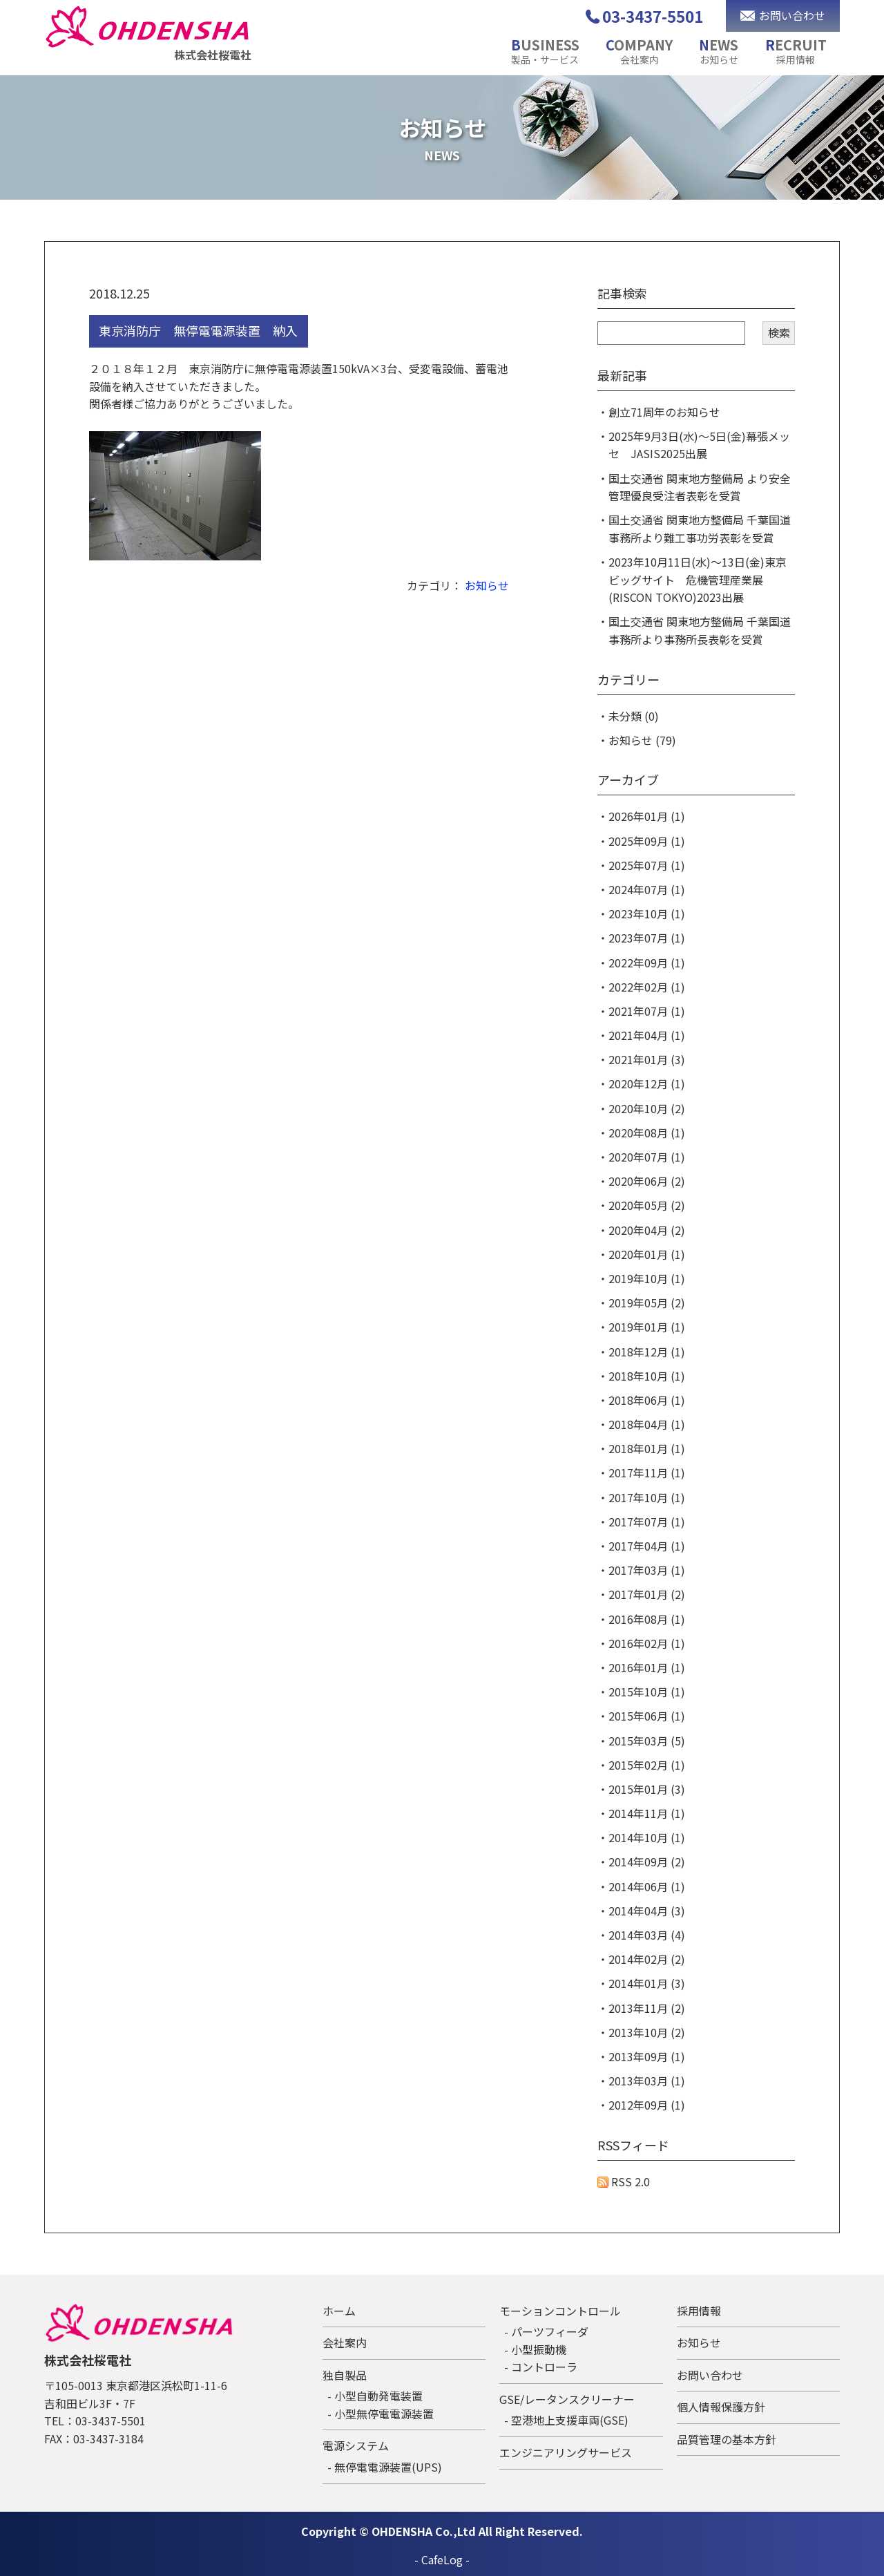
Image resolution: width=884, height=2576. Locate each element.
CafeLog (442, 2559)
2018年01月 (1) (646, 1448)
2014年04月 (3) (646, 1910)
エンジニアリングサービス (565, 2452)
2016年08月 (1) (646, 1619)
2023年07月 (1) (646, 937)
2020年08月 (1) (646, 1132)
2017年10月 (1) (646, 1497)
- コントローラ (540, 2366)
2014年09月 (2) (646, 1861)
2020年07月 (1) (646, 1156)
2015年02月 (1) (646, 1764)
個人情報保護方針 (721, 2406)
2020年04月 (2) (646, 1230)
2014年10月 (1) (646, 1837)
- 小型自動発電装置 (375, 2395)
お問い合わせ (710, 2375)
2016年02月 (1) (646, 1643)
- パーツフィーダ (546, 2331)
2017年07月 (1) (646, 1521)
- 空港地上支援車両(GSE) (566, 2420)
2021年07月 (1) (646, 1011)
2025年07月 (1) (646, 865)
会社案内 (345, 2342)
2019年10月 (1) (646, 1278)
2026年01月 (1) (646, 816)
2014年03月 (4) (646, 1934)
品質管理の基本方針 (726, 2439)
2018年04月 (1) (646, 1424)
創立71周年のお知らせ (664, 412)
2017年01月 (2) (646, 1594)
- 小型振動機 (535, 2349)
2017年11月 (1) (646, 1472)
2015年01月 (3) (646, 1789)
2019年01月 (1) (646, 1326)
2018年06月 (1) (646, 1400)
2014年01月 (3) (646, 1983)
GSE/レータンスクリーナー (567, 2399)
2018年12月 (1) (646, 1351)
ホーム (339, 2310)
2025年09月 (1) (646, 841)
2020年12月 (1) (646, 1083)
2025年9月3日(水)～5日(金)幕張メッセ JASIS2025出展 (699, 445)
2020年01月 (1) (646, 1254)
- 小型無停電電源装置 (380, 2413)
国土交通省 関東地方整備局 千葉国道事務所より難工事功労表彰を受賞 (699, 528)
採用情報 (699, 2310)
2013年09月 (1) (646, 2056)
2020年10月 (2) (646, 1108)
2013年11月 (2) (646, 2008)
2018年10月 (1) (646, 1375)
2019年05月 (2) (646, 1302)
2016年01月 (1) (646, 1667)
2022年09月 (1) (646, 962)
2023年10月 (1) (646, 913)
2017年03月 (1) (646, 1570)
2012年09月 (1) (646, 2104)
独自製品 (345, 2375)
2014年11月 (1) (646, 1813)
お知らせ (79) (642, 740)
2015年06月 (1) (646, 1715)
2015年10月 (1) (646, 1691)
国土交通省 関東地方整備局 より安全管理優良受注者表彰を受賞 (699, 487)
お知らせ (487, 585)
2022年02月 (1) (646, 986)
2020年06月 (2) (646, 1181)
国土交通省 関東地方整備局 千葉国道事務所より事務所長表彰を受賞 (699, 630)
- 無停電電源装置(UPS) (384, 2467)
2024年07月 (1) (646, 889)
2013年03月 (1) (646, 2080)
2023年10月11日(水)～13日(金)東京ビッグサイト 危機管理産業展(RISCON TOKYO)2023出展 (697, 579)
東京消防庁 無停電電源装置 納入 (198, 330)
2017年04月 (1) (646, 1545)
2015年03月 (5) (646, 1740)
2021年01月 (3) (646, 1059)
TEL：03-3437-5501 (95, 2420)
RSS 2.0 (623, 2181)
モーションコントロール (560, 2310)
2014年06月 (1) (646, 1886)
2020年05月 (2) (646, 1205)
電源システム (356, 2445)
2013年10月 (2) (646, 2032)
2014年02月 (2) (646, 1959)
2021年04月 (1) (646, 1035)
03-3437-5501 (652, 16)
